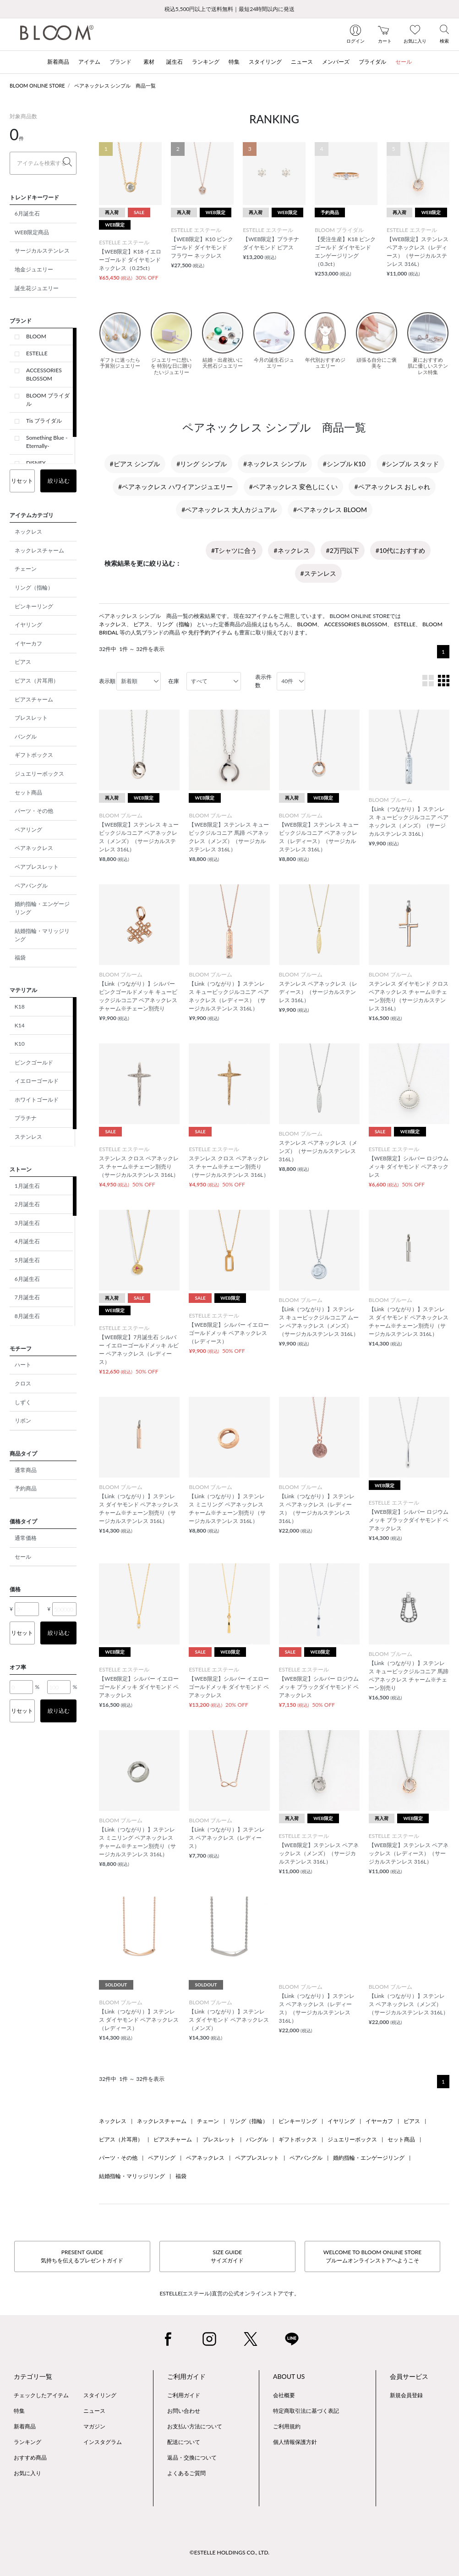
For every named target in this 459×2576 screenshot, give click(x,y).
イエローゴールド (37, 1080)
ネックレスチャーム (39, 550)
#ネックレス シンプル (274, 464)
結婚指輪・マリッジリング (42, 935)
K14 (20, 1025)
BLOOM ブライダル (48, 399)
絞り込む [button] (59, 480)
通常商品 (26, 1470)
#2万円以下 (342, 550)
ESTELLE (37, 353)
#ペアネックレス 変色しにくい (293, 487)
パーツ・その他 (34, 810)
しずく (23, 1402)
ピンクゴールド (34, 1062)
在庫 (173, 681)
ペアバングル (31, 885)
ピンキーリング (34, 606)
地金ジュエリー (34, 269)
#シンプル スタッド (410, 464)
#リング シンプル (201, 464)
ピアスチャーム (34, 699)
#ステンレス (318, 573)
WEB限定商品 (32, 232)
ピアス (23, 661)
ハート (23, 1364)
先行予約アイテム (210, 632)
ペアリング (28, 829)
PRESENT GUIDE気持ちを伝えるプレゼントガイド (82, 2256)
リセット (22, 480)
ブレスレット (31, 717)
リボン (23, 1420)
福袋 (20, 957)
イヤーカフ (28, 643)
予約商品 (26, 1488)
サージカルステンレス (42, 250)
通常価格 (26, 1537)
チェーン (26, 568)
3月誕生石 (27, 1222)
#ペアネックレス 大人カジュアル (229, 509)
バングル (26, 736)
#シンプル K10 (344, 464)
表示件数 (263, 681)
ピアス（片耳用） (37, 680)
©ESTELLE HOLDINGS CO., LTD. (229, 2552)
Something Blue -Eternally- (46, 441)
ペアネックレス (34, 847)
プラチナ (26, 1117)
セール (23, 1556)
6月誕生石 (27, 213)
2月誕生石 (27, 1204)
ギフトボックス (34, 754)
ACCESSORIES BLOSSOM (44, 374)
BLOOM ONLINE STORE (37, 85)
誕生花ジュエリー (37, 288)
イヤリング (28, 624)
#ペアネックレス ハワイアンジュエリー (175, 487)
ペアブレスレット (37, 866)
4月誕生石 (27, 1241)
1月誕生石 (27, 1185)
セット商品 (28, 792)
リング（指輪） (34, 587)
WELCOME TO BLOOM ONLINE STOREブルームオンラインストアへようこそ (372, 2256)
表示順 (107, 681)
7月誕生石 (27, 1297)
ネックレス (28, 531)
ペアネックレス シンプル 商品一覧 (115, 85)
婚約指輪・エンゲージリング (42, 908)
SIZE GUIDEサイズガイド (227, 2256)
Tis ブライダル (44, 420)
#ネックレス (291, 550)
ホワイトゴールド (37, 1099)
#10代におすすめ (400, 550)
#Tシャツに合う (234, 550)
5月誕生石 (27, 1260)
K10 (20, 1043)
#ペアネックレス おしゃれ (392, 487)
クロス (23, 1383)
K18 (20, 1006)
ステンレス (28, 1136)
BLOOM (36, 336)
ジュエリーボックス (39, 773)
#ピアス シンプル (135, 464)
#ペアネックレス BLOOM (330, 509)
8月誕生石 (27, 1316)
